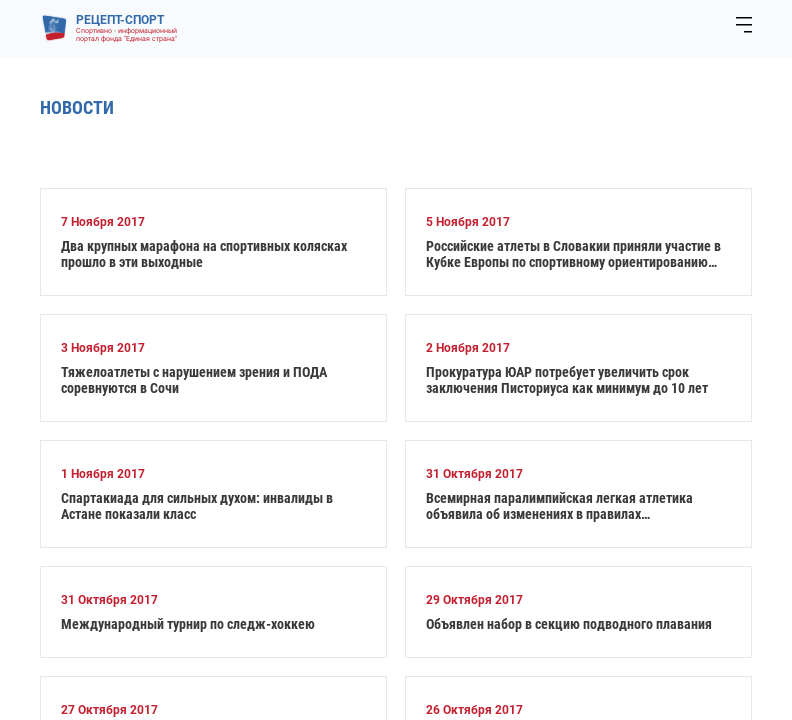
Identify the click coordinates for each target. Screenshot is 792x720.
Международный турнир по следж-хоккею (188, 624)
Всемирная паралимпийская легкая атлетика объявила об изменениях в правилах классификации (559, 506)
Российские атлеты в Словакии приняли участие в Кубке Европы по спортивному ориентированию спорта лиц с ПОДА (573, 254)
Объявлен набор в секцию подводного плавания (569, 624)
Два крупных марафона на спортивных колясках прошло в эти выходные (204, 254)
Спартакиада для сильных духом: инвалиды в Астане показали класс (197, 506)
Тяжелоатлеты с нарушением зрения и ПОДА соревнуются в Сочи (194, 380)
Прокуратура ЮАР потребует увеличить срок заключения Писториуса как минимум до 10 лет (567, 380)
